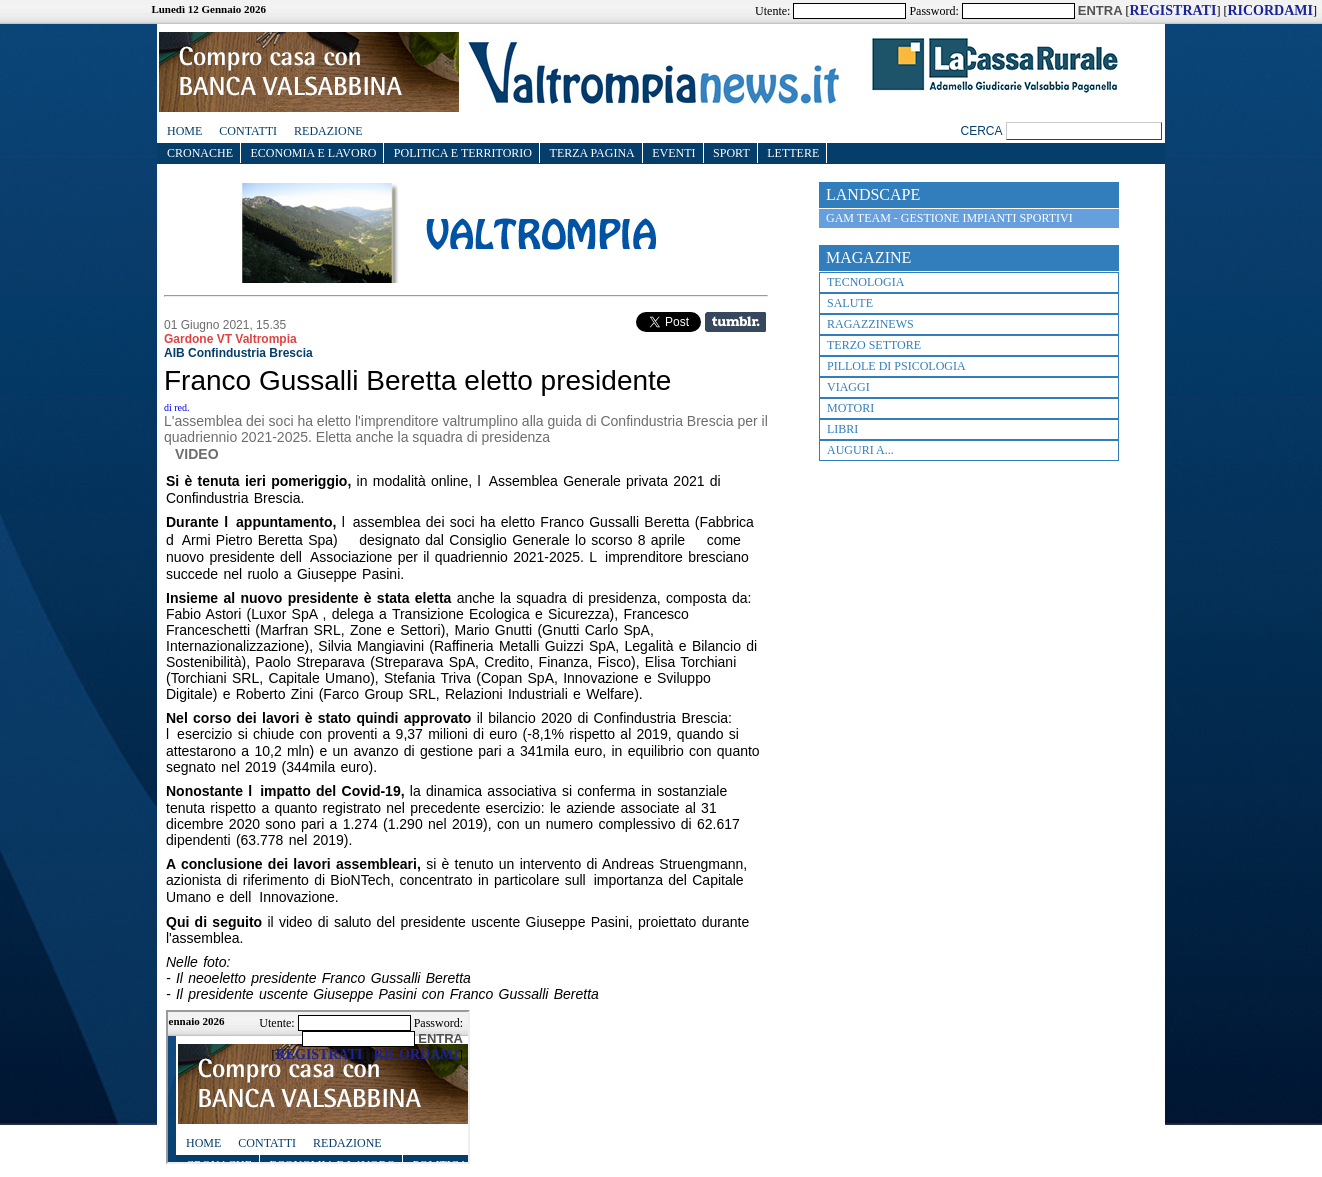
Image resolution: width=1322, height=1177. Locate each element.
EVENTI (673, 153)
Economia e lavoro (314, 153)
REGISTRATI (1173, 10)
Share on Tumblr (735, 322)
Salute (850, 303)
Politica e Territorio (463, 153)
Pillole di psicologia (896, 366)
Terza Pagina (592, 153)
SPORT (731, 153)
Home (184, 131)
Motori (850, 408)
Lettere (793, 153)
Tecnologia (865, 282)
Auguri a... (860, 450)
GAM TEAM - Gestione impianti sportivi (949, 218)
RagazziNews (870, 324)
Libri (842, 429)
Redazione (328, 131)
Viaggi (848, 387)
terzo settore (874, 345)
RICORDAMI (1270, 10)
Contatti (248, 131)
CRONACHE (200, 153)
